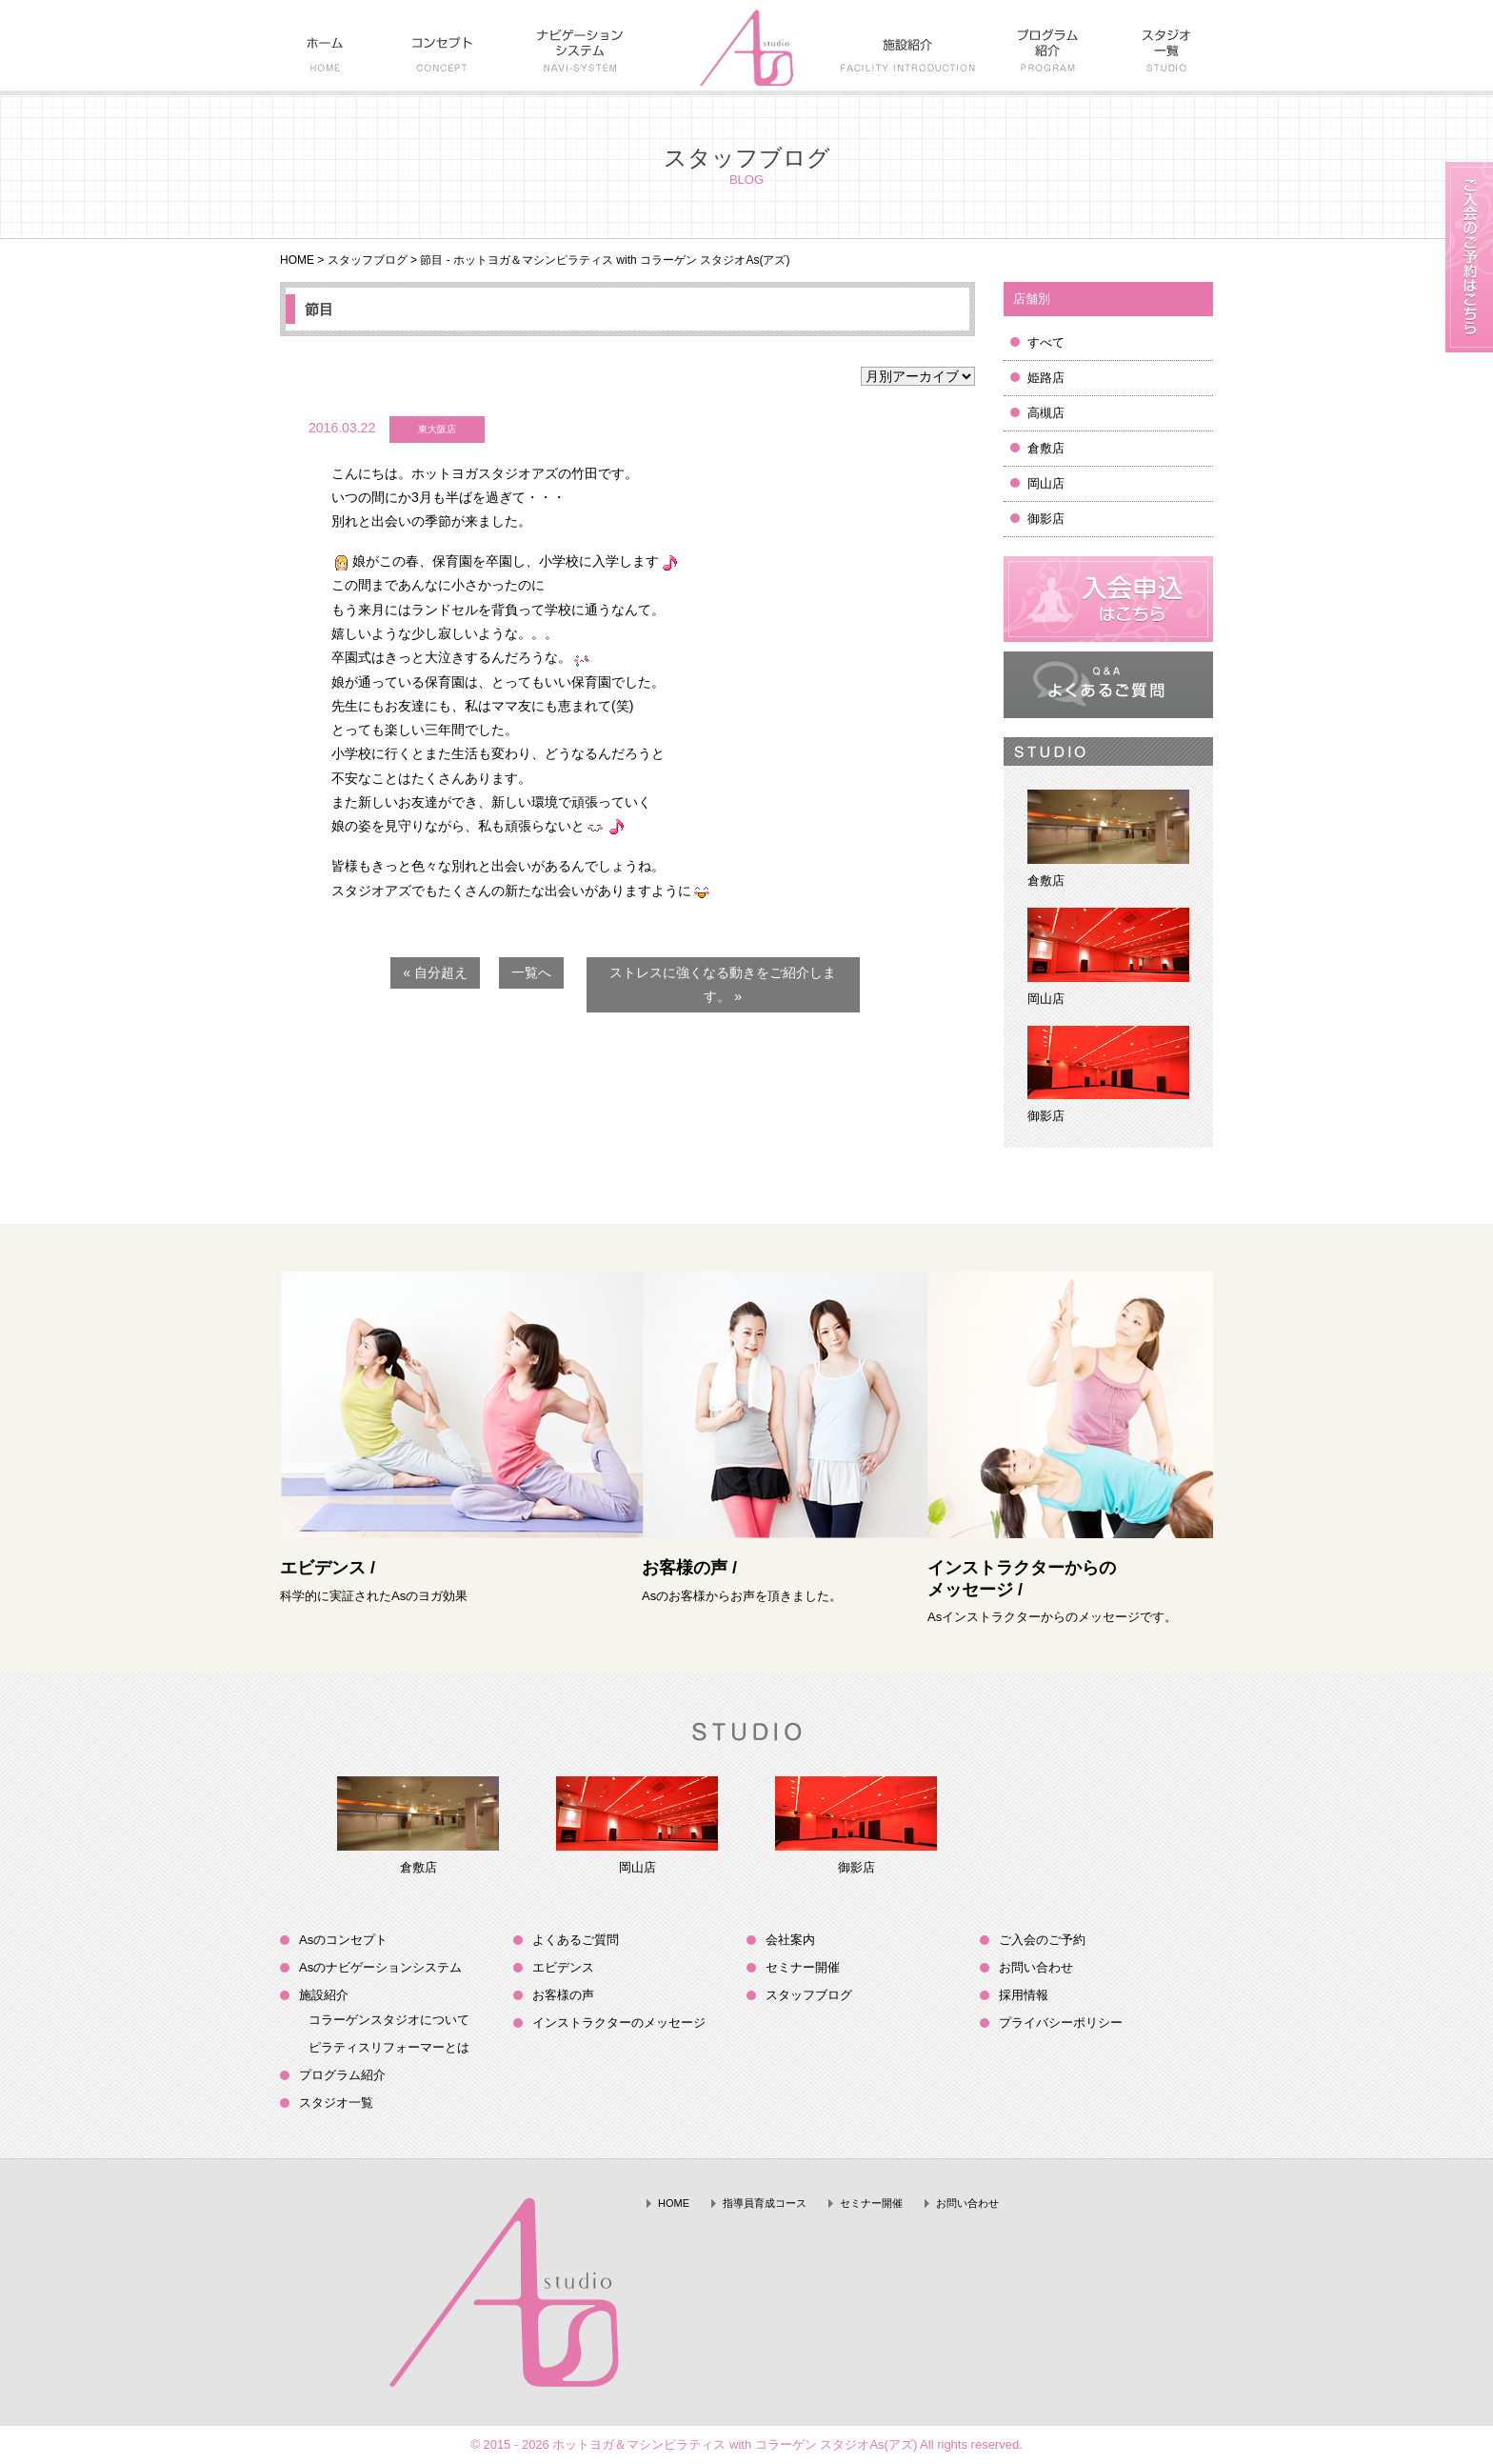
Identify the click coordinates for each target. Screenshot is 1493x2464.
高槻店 (1046, 413)
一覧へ (531, 972)
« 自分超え (435, 972)
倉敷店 (1046, 448)
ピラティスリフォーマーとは (389, 2047)
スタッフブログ (368, 260)
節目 (319, 309)
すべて (1046, 342)
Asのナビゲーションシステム (380, 1967)
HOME (297, 260)
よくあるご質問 (575, 1940)
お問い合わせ (1036, 1967)
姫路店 (1046, 378)
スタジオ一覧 (336, 2102)
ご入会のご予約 (1042, 1940)
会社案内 (790, 1940)
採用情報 (1023, 1995)
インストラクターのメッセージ (619, 2022)
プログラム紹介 (342, 2075)
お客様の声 (563, 1995)
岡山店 (1046, 483)
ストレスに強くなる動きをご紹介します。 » (722, 984)
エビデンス (563, 1967)
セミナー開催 (803, 1967)
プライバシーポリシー (1061, 2022)
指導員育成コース (764, 2203)
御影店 (1046, 518)
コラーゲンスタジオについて (389, 2020)
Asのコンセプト (343, 1940)
